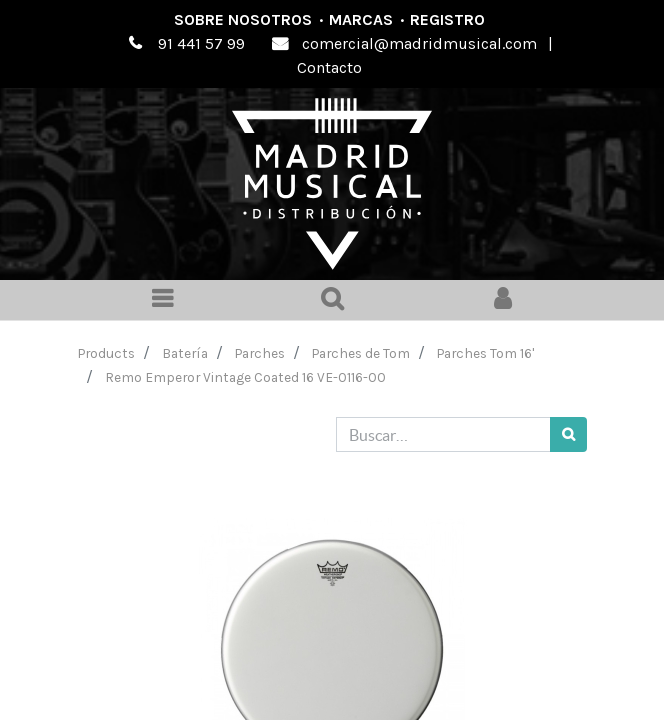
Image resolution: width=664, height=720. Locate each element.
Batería (185, 353)
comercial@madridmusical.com (419, 43)
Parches (260, 353)
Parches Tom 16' (485, 353)
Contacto (329, 67)
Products (106, 353)
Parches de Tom (361, 353)
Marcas (361, 19)
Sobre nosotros (243, 19)
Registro (447, 19)
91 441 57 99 (201, 43)
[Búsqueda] (568, 434)
